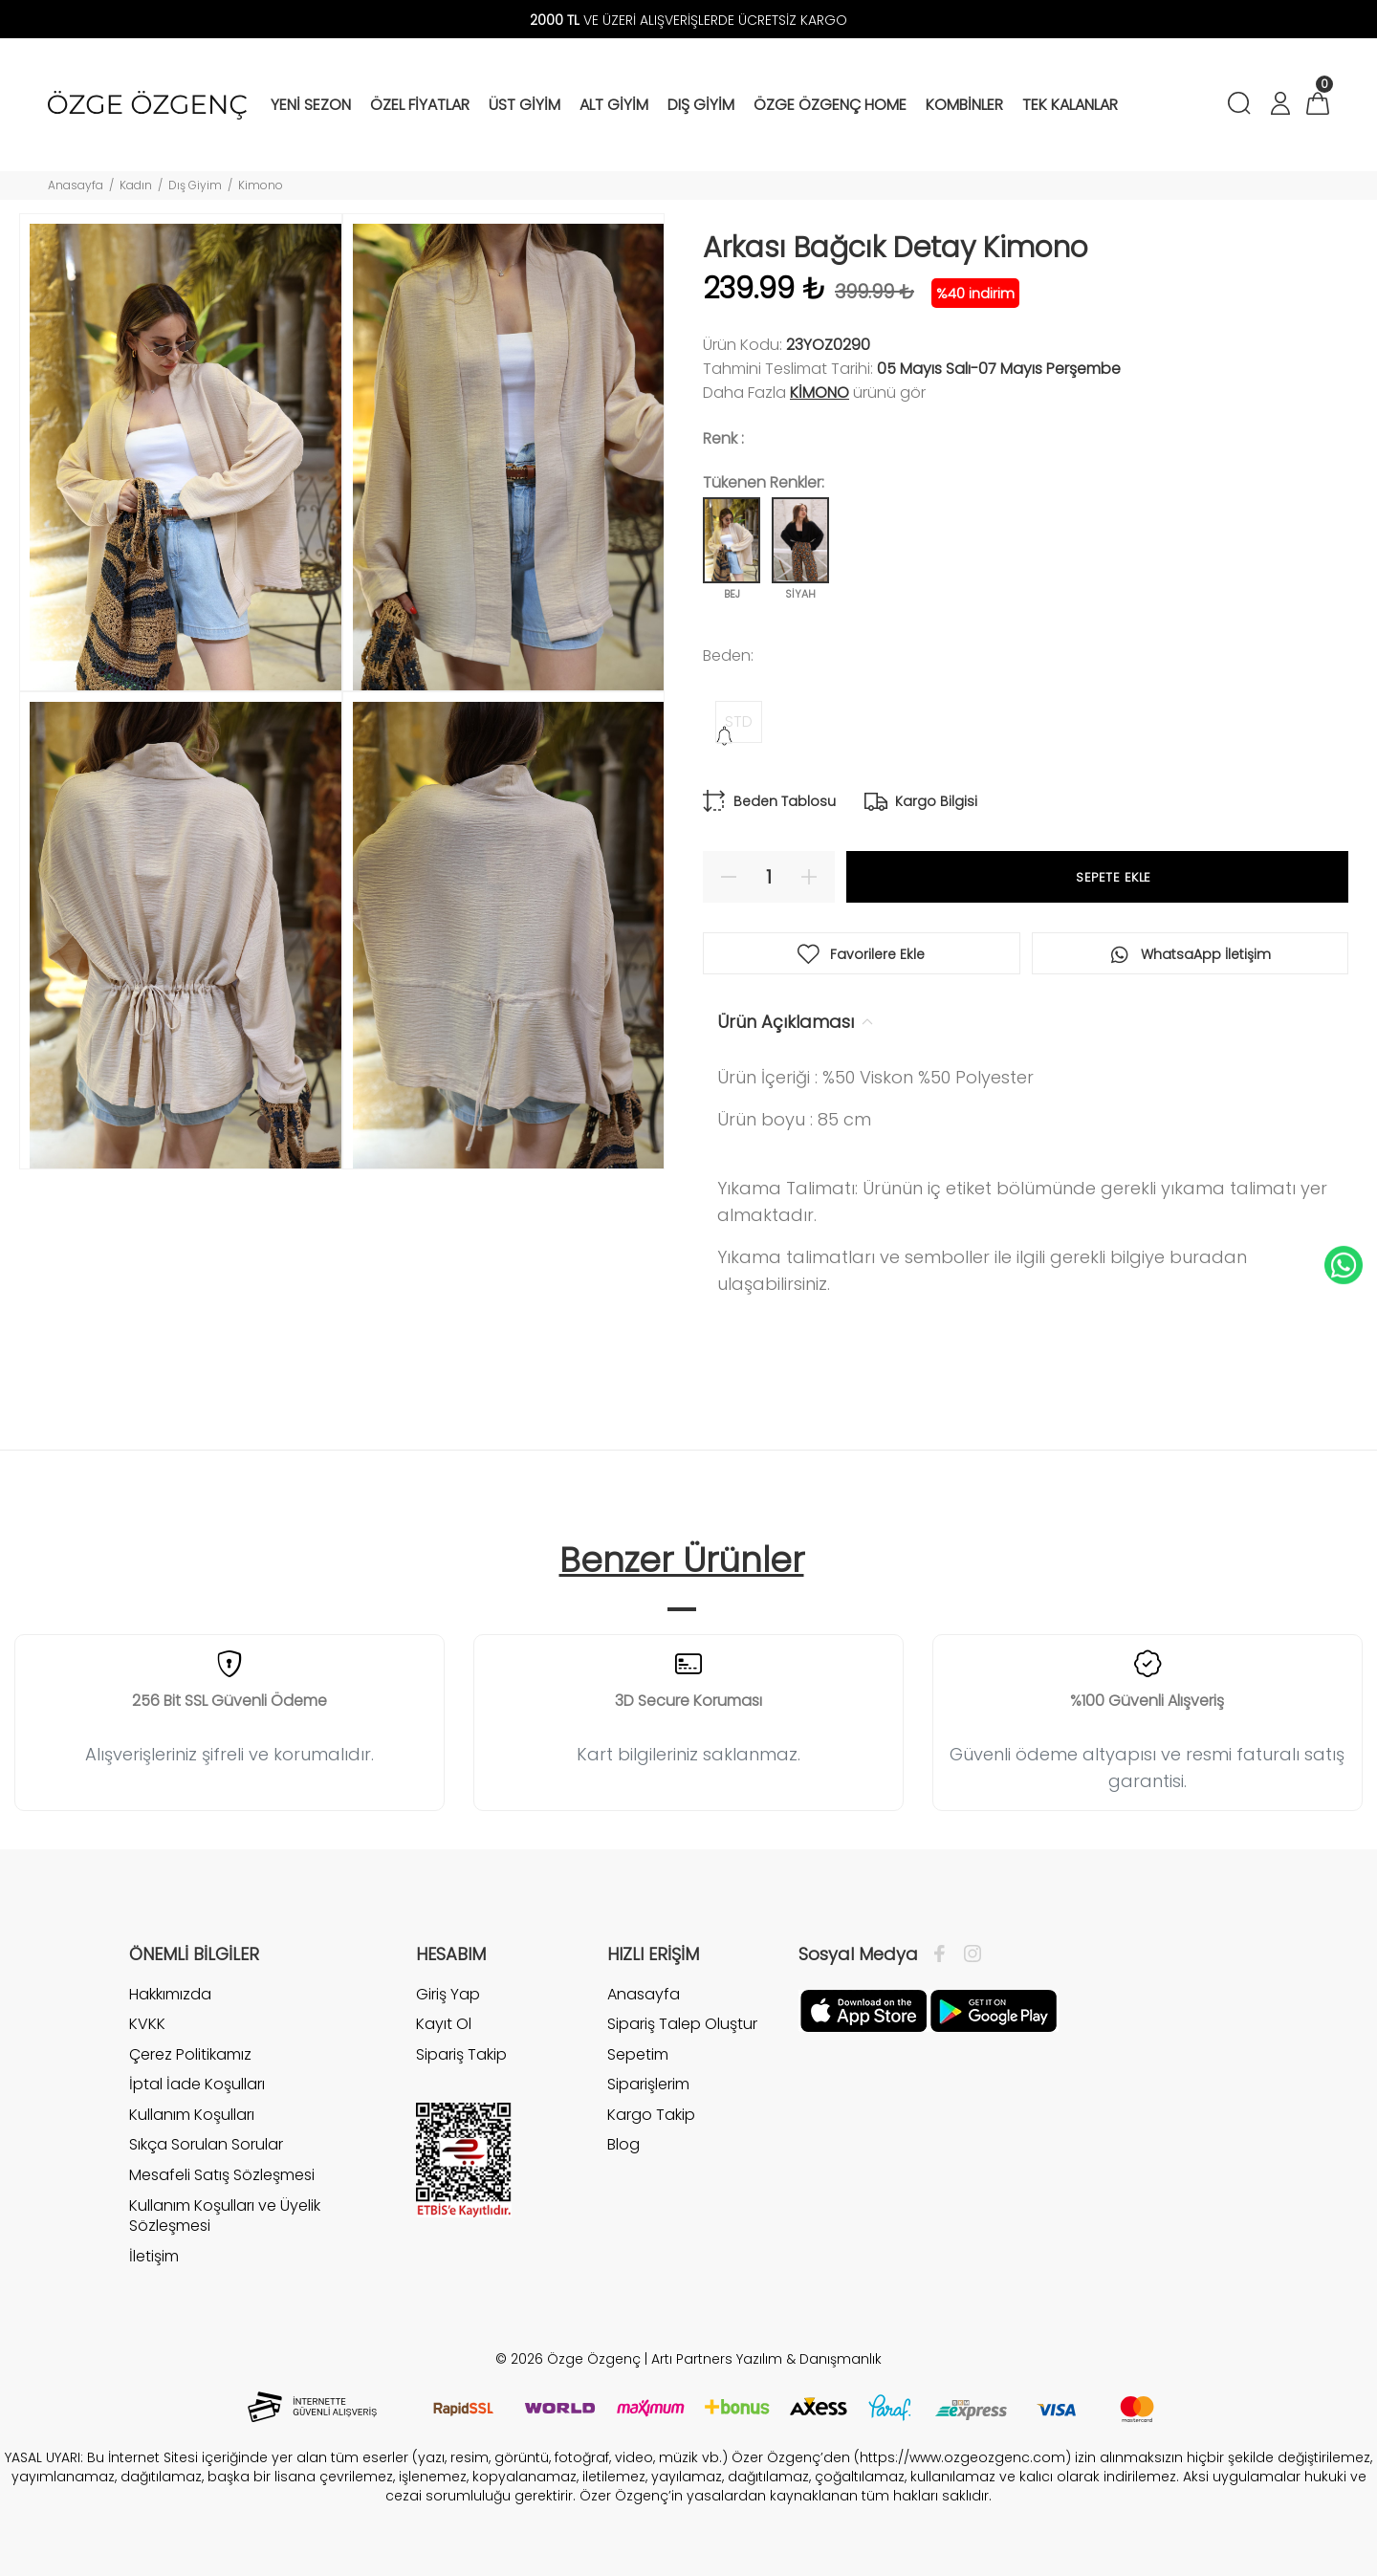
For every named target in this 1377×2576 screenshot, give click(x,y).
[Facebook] (944, 1954)
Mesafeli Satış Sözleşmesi (222, 2175)
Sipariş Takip (461, 2054)
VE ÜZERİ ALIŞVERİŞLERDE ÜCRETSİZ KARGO (688, 20)
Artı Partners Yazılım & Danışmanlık (766, 2359)
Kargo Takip (651, 2115)
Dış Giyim (195, 185)
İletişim (154, 2256)
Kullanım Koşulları (191, 2115)
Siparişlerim (648, 2084)
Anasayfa (75, 185)
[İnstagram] (967, 1954)
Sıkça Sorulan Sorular (206, 2144)
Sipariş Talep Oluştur (682, 2024)
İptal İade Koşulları (197, 2084)
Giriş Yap (448, 1994)
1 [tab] (681, 1609)
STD (739, 721)
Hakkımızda (170, 1994)
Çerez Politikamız (190, 2054)
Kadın (136, 185)
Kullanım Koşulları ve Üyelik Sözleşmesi (224, 2216)
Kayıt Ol (443, 2024)
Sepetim (637, 2054)
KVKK (147, 2024)
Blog (623, 2144)
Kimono (260, 185)
